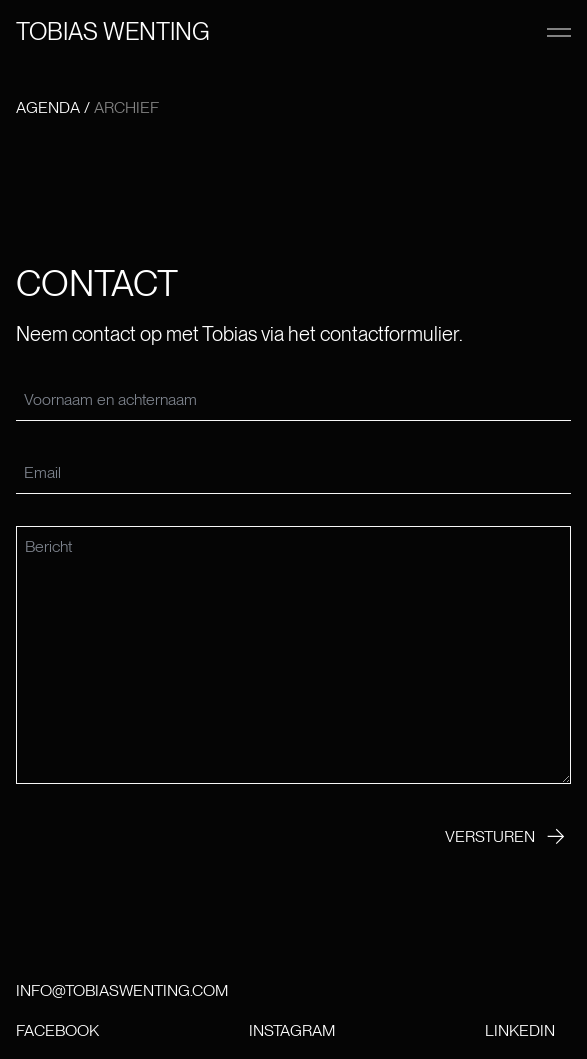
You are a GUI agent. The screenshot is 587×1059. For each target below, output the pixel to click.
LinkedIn (520, 1030)
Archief (126, 107)
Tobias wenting (113, 31)
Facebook (57, 1030)
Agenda (48, 107)
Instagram (292, 1030)
